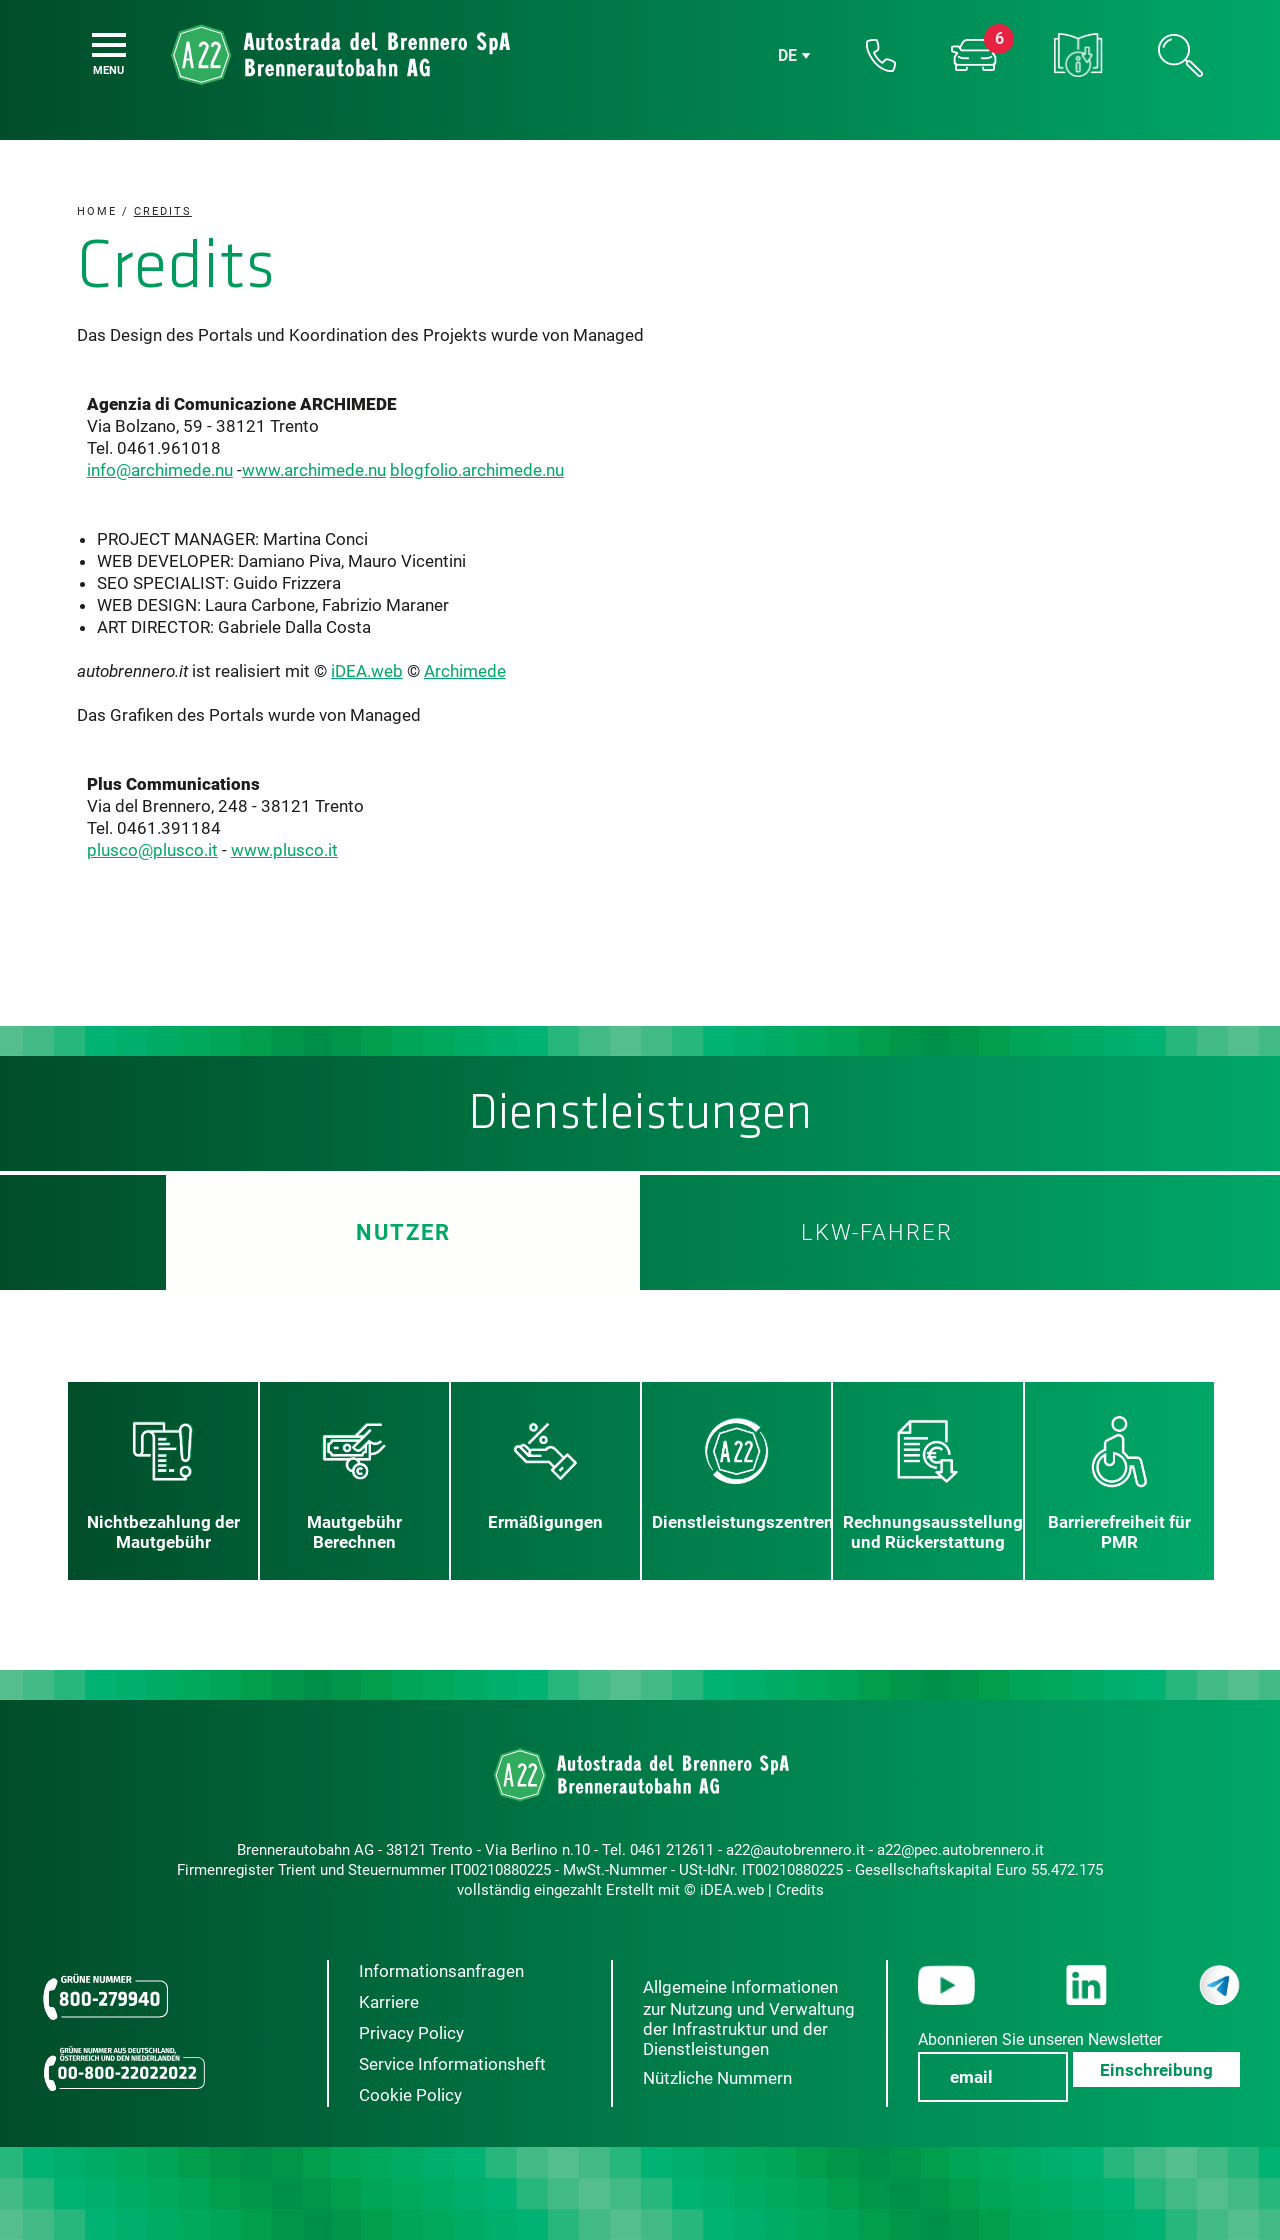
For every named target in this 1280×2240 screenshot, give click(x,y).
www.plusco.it (284, 850)
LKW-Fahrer (877, 1232)
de (787, 55)
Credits (800, 1890)
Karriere (389, 2002)
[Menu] (109, 45)
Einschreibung (1156, 2070)
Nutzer (403, 1232)
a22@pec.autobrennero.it (960, 1850)
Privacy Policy (411, 2033)
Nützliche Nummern (717, 2078)
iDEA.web (367, 671)
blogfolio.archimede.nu (477, 470)
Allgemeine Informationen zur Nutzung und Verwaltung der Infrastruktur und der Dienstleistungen (749, 2018)
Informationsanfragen (441, 1971)
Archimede (465, 671)
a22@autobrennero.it (795, 1850)
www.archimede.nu (314, 470)
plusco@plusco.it (152, 850)
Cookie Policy (410, 2095)
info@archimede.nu (160, 470)
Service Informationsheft (452, 2064)
